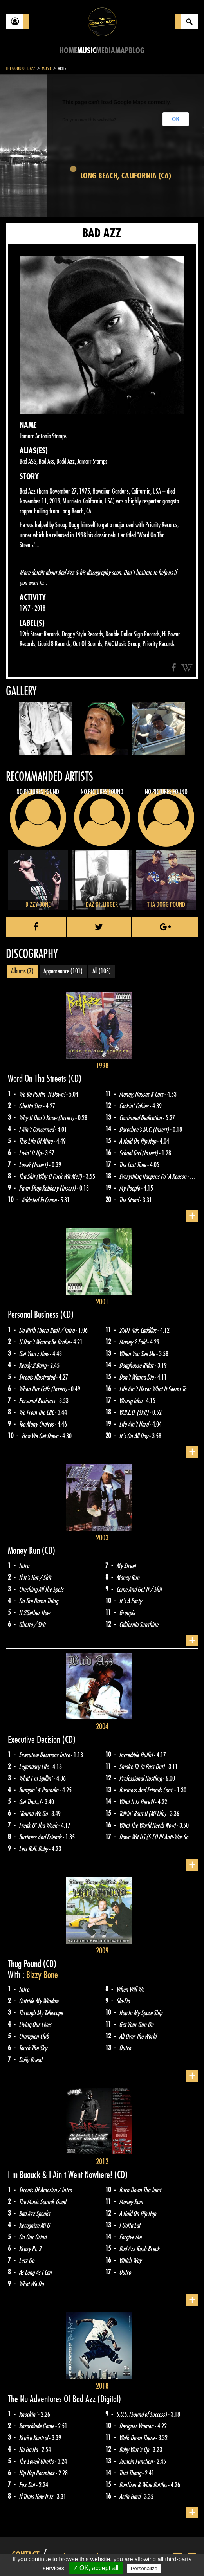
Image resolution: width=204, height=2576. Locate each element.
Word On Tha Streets (38, 1078)
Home (68, 51)
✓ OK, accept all (96, 2568)
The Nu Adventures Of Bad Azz (52, 2399)
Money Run (25, 1550)
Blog (136, 51)
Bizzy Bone (42, 1975)
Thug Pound (25, 1964)
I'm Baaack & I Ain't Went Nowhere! (61, 2175)
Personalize (144, 2568)
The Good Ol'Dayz (20, 68)
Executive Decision (35, 1739)
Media (105, 51)
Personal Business (34, 1314)
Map (122, 51)
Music (86, 51)
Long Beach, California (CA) (125, 176)
